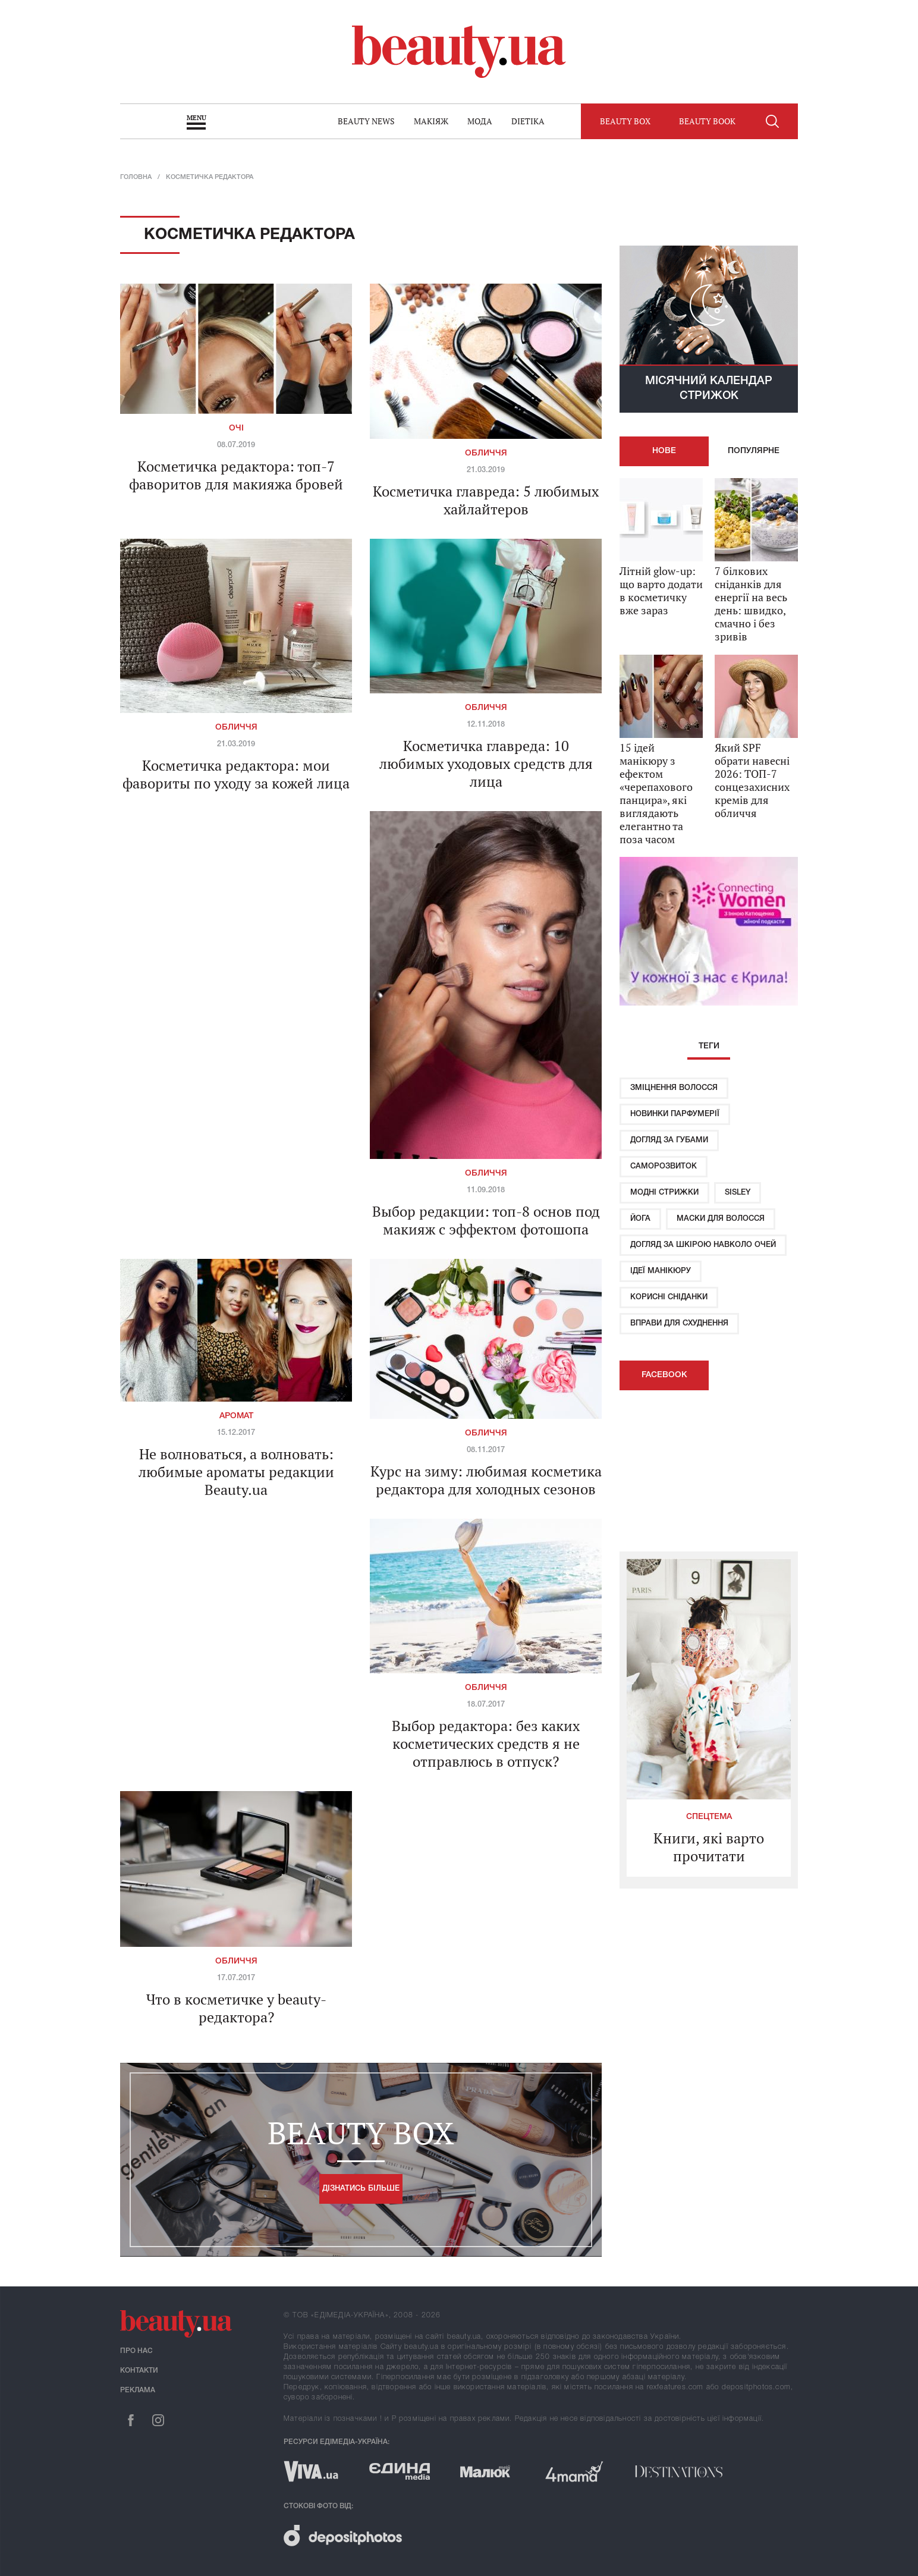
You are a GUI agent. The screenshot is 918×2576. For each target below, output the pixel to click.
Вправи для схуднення (679, 1323)
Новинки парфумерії (674, 1114)
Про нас (136, 2351)
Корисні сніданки (669, 1297)
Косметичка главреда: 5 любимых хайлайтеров (486, 500)
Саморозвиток (663, 1166)
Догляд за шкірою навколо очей (703, 1245)
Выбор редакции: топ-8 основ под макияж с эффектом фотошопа (486, 1220)
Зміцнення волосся (674, 1088)
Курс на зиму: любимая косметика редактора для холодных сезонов (486, 1480)
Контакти (139, 2370)
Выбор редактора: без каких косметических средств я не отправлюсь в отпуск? (486, 1743)
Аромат (236, 1416)
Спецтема (709, 1817)
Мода (479, 121)
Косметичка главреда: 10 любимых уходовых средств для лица (486, 763)
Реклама (137, 2390)
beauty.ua (459, 51)
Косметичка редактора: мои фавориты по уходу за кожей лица (236, 774)
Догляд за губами (669, 1140)
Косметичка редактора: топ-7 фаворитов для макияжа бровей (236, 475)
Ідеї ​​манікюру (660, 1271)
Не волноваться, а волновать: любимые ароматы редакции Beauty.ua (236, 1471)
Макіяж (431, 121)
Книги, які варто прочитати (708, 1847)
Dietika (528, 121)
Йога (640, 1218)
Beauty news (366, 121)
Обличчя (486, 453)
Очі (236, 428)
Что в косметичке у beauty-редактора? (236, 2008)
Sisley (737, 1192)
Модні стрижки (664, 1192)
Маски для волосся (721, 1218)
